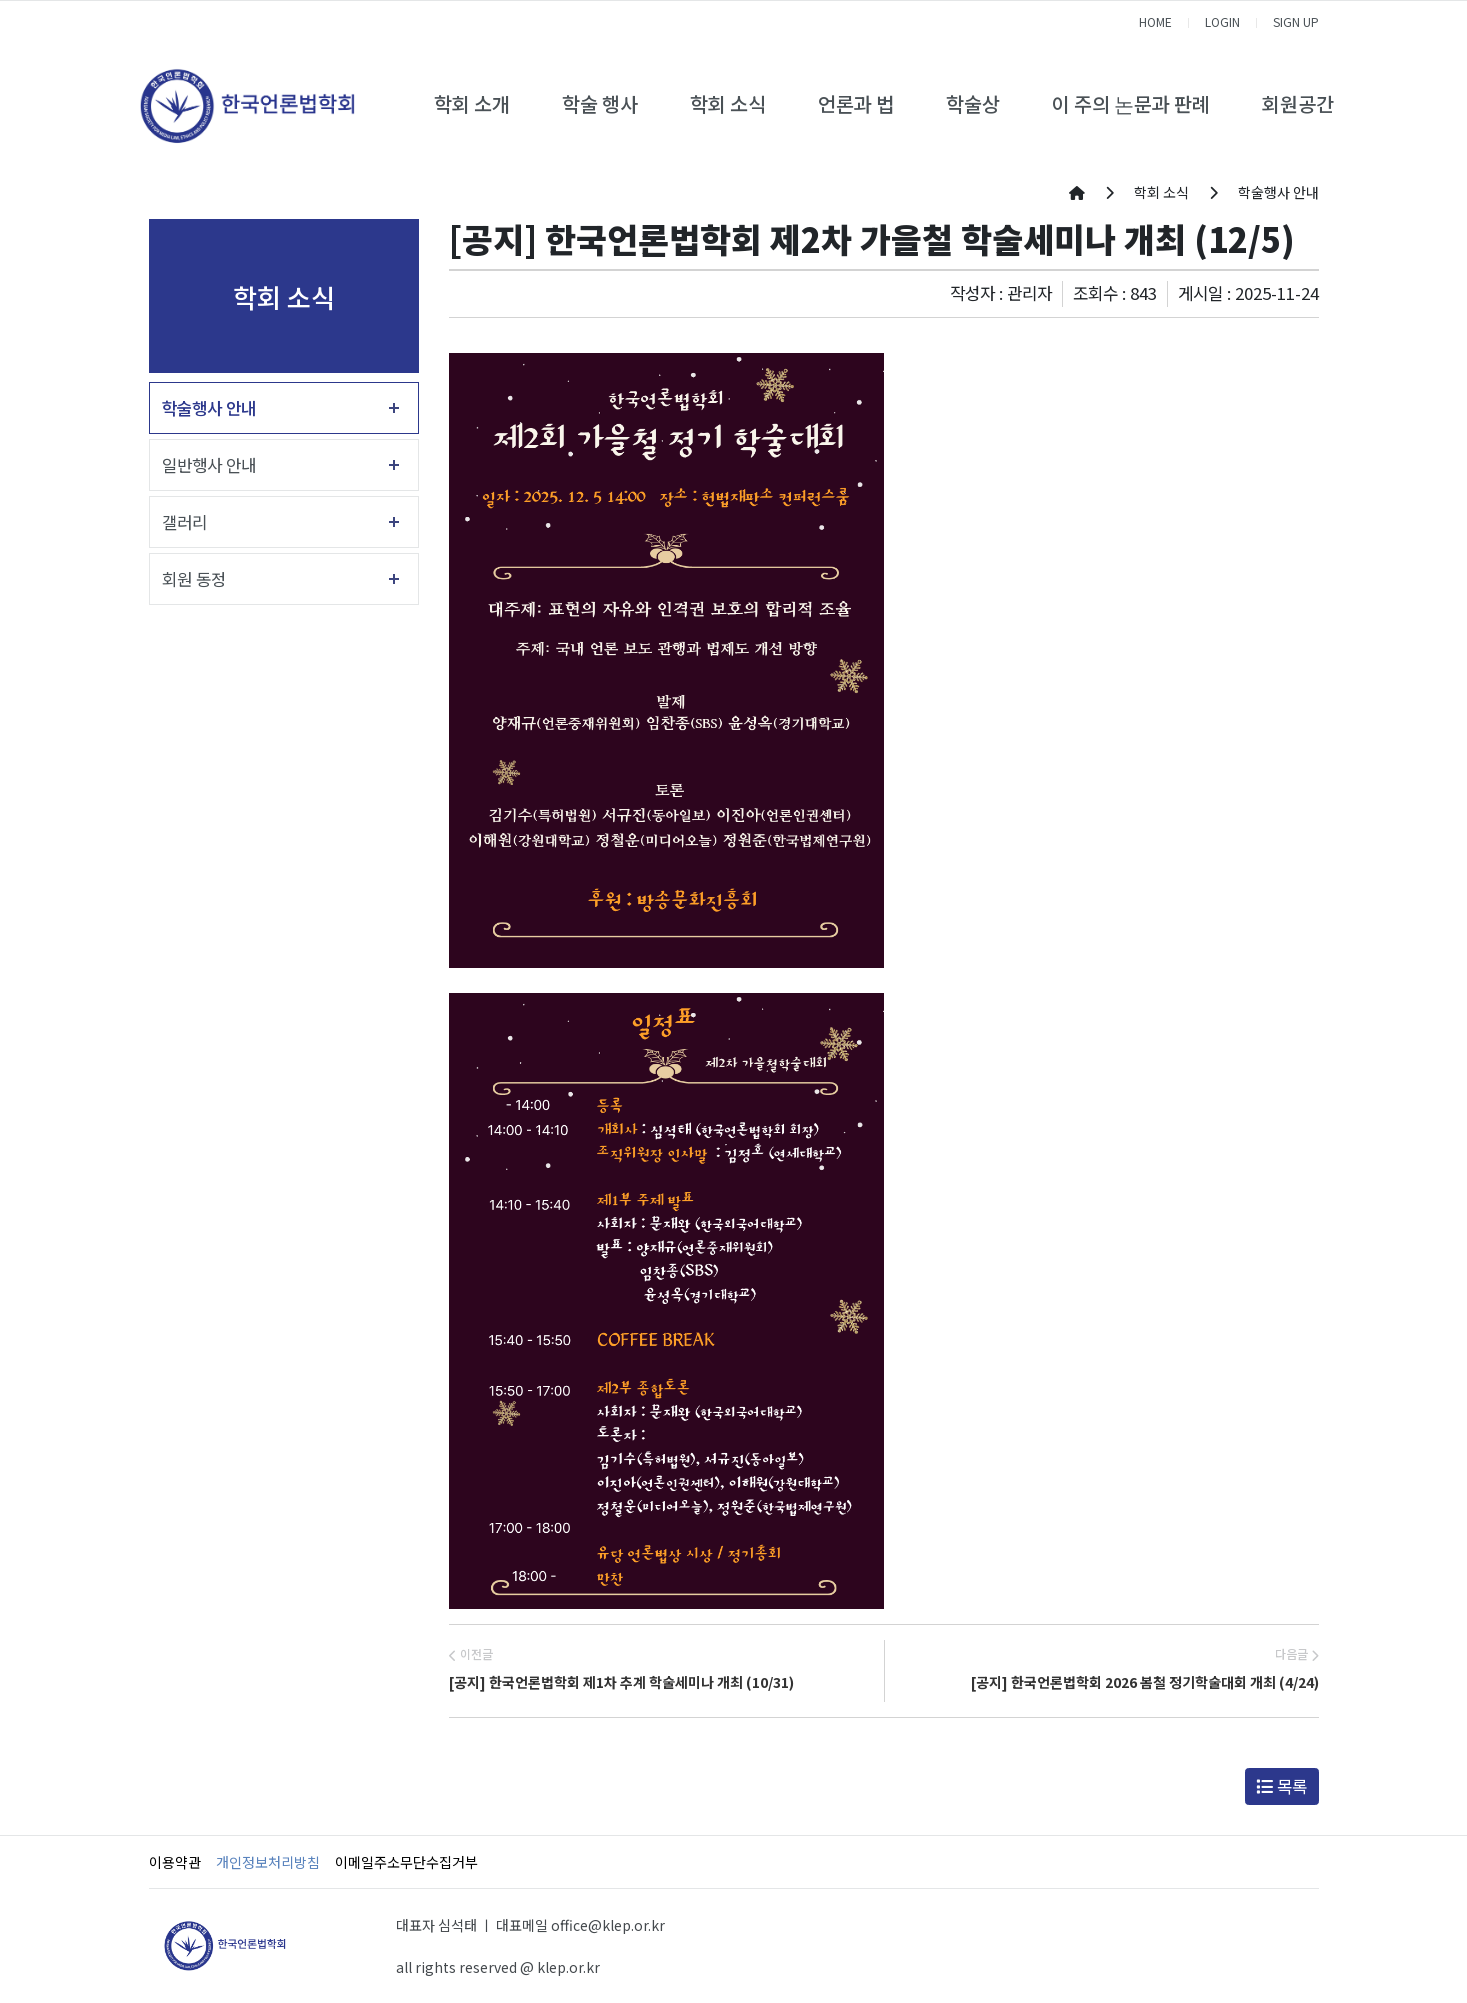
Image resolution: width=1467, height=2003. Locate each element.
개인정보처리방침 (268, 1862)
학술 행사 (600, 103)
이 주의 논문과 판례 (1131, 103)
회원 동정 (194, 579)
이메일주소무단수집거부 (406, 1862)
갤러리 (184, 522)
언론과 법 (856, 103)
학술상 (973, 103)
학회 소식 (728, 103)
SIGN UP (1296, 21)
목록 (1281, 1786)
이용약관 (175, 1862)
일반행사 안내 (209, 465)
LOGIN (1222, 21)
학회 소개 (472, 103)
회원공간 (1298, 103)
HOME (1155, 21)
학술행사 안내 (209, 408)
